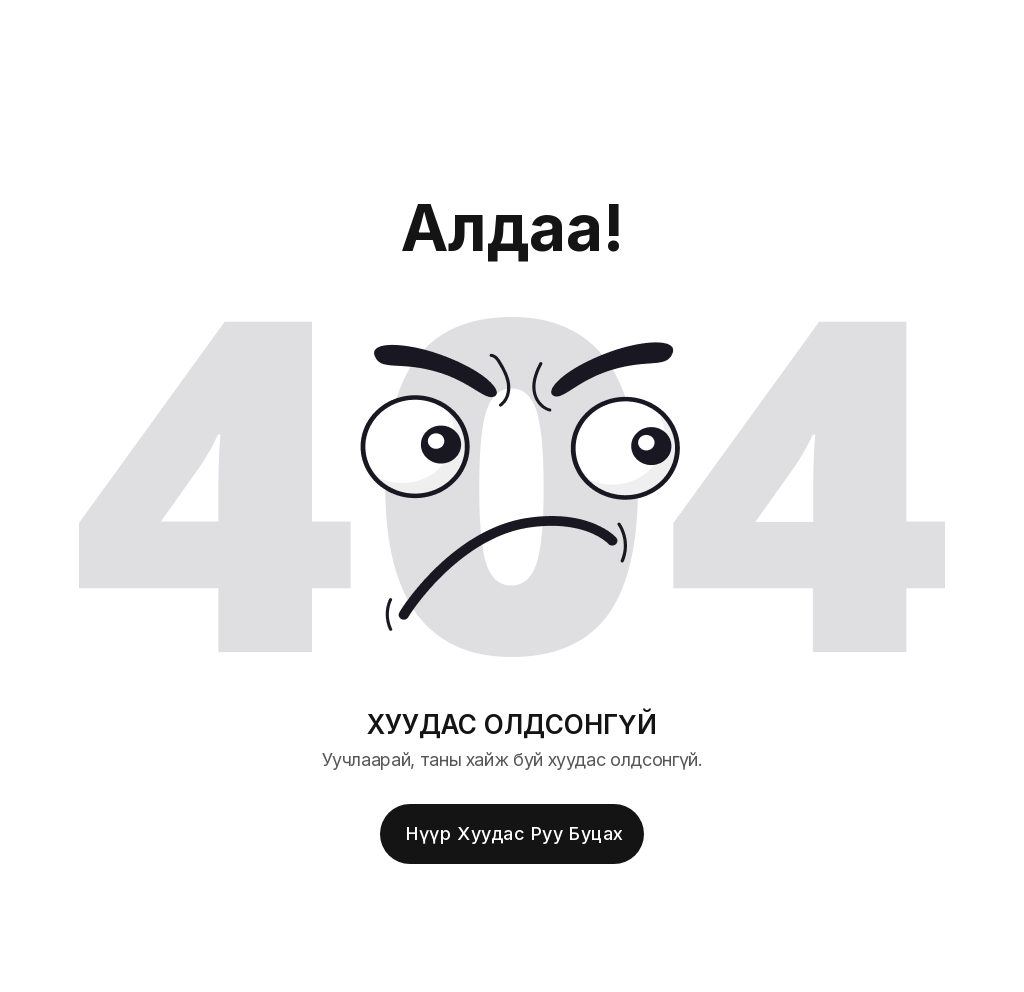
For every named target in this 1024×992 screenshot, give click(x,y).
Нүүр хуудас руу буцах (514, 833)
